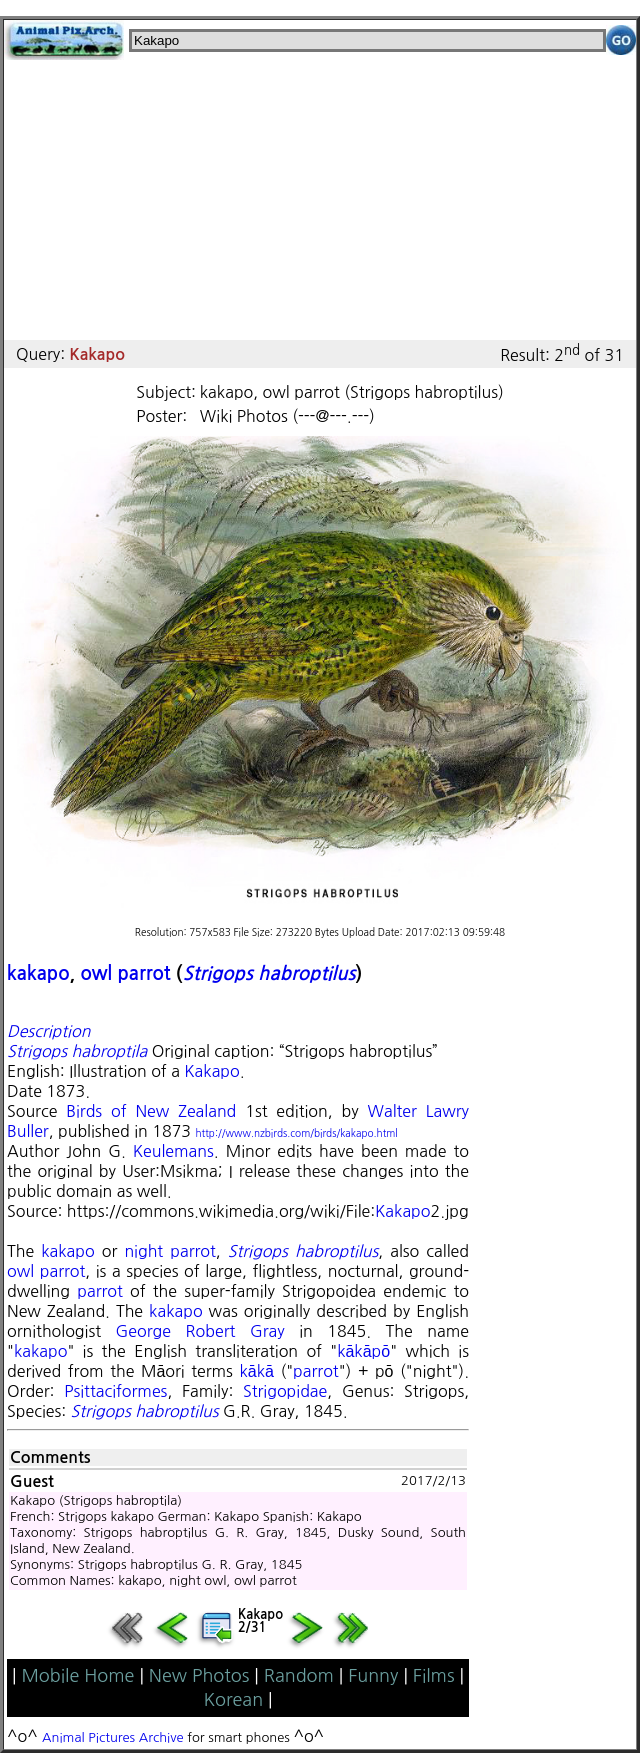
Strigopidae (285, 1391)
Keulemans (173, 1151)
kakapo (38, 973)
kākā (256, 1371)
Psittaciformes (115, 1391)
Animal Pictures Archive (113, 1737)
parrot (100, 1291)
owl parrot (125, 973)
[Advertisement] (320, 200)
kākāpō (363, 1351)
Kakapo (211, 1071)
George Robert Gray (200, 1331)
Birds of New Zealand (151, 1111)
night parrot (169, 1251)
